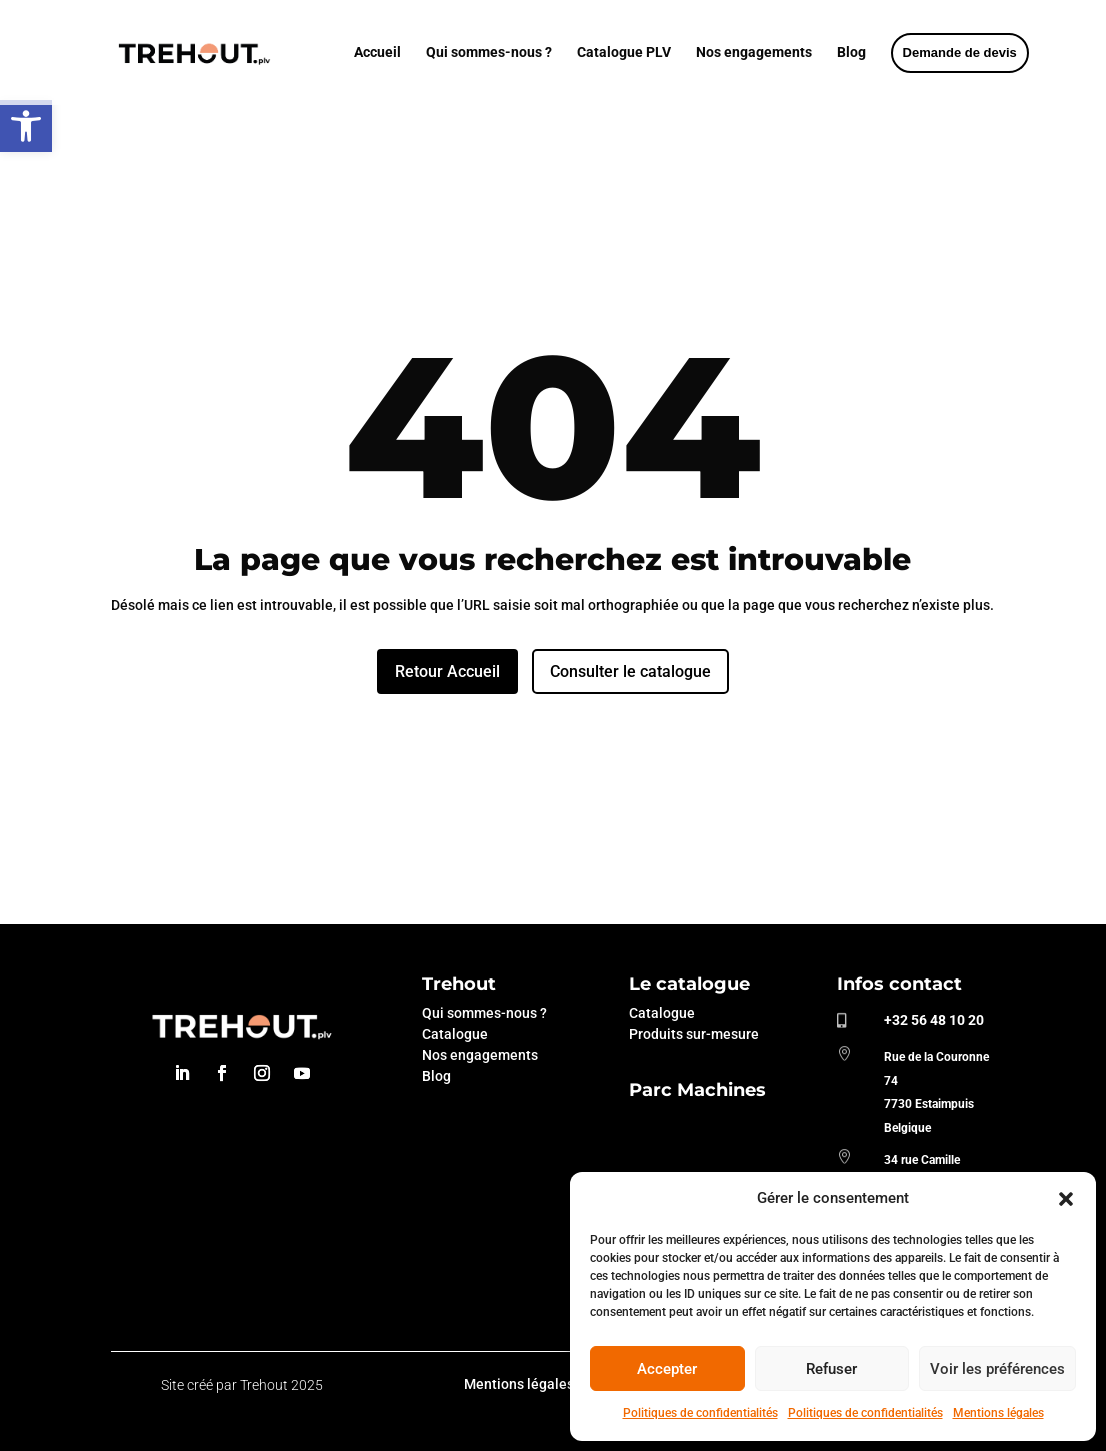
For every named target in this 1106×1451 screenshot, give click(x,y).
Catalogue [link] (455, 1034)
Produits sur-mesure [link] (694, 1034)
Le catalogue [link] (689, 984)
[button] (1066, 1199)
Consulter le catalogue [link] (630, 671)
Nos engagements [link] (754, 52)
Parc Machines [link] (697, 1090)
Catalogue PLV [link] (624, 52)
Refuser (831, 1369)
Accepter (667, 1369)
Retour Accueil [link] (447, 671)
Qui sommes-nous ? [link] (489, 52)
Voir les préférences (997, 1369)
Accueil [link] (377, 52)
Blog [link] (851, 52)
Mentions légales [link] (998, 1413)
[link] (26, 126)
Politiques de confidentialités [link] (700, 1413)
